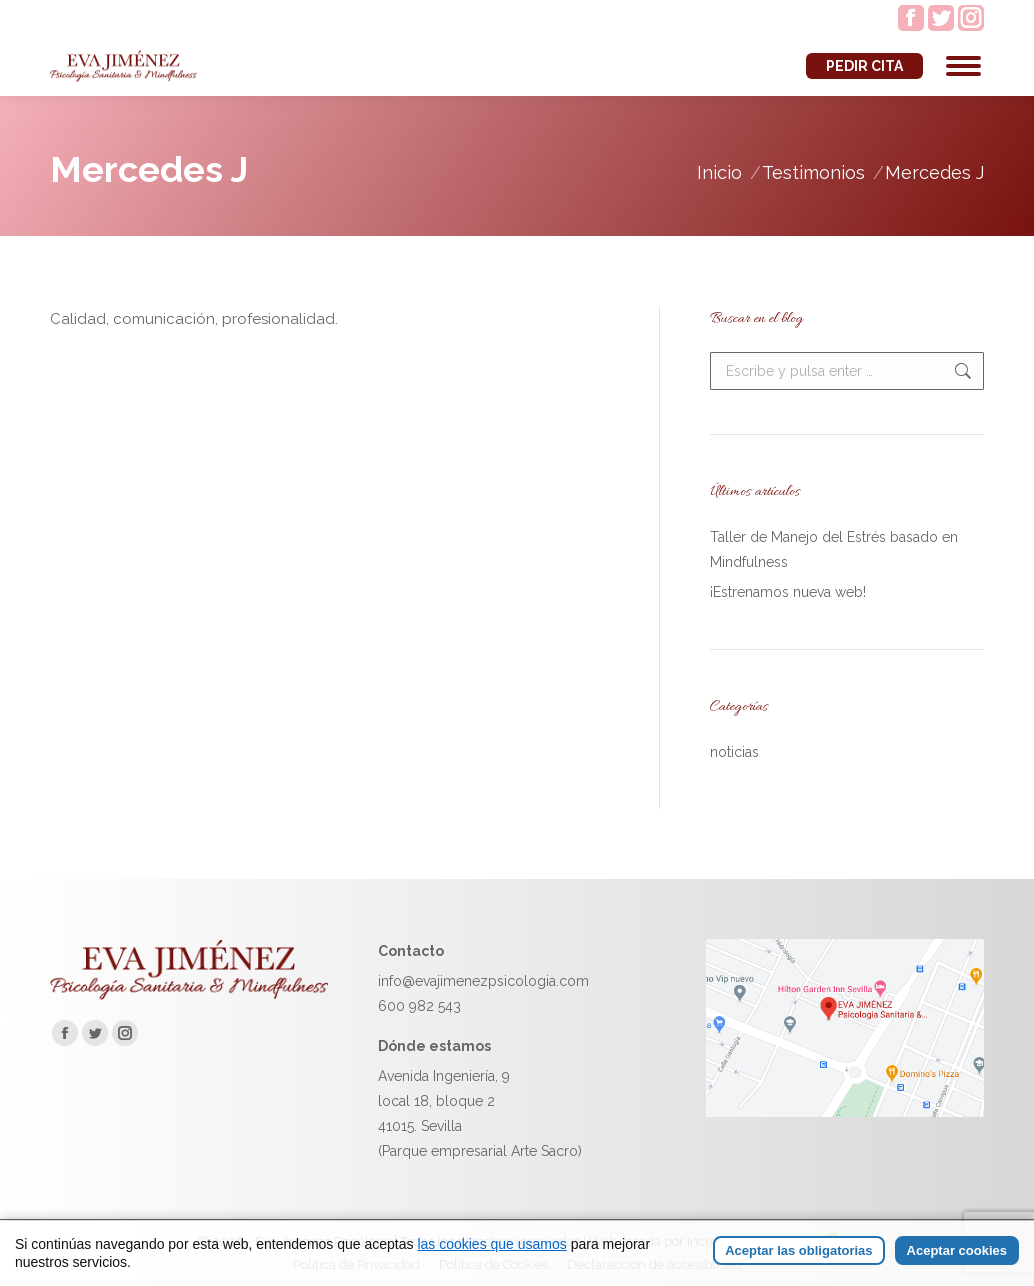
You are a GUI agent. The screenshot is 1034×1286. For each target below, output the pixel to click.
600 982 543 (419, 1006)
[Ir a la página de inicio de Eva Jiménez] (189, 995)
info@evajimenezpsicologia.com (483, 981)
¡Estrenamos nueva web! (788, 592)
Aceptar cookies (957, 1250)
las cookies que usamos (491, 1244)
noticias (734, 752)
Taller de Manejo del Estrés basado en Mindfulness (834, 549)
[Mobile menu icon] (963, 66)
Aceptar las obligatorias (798, 1250)
